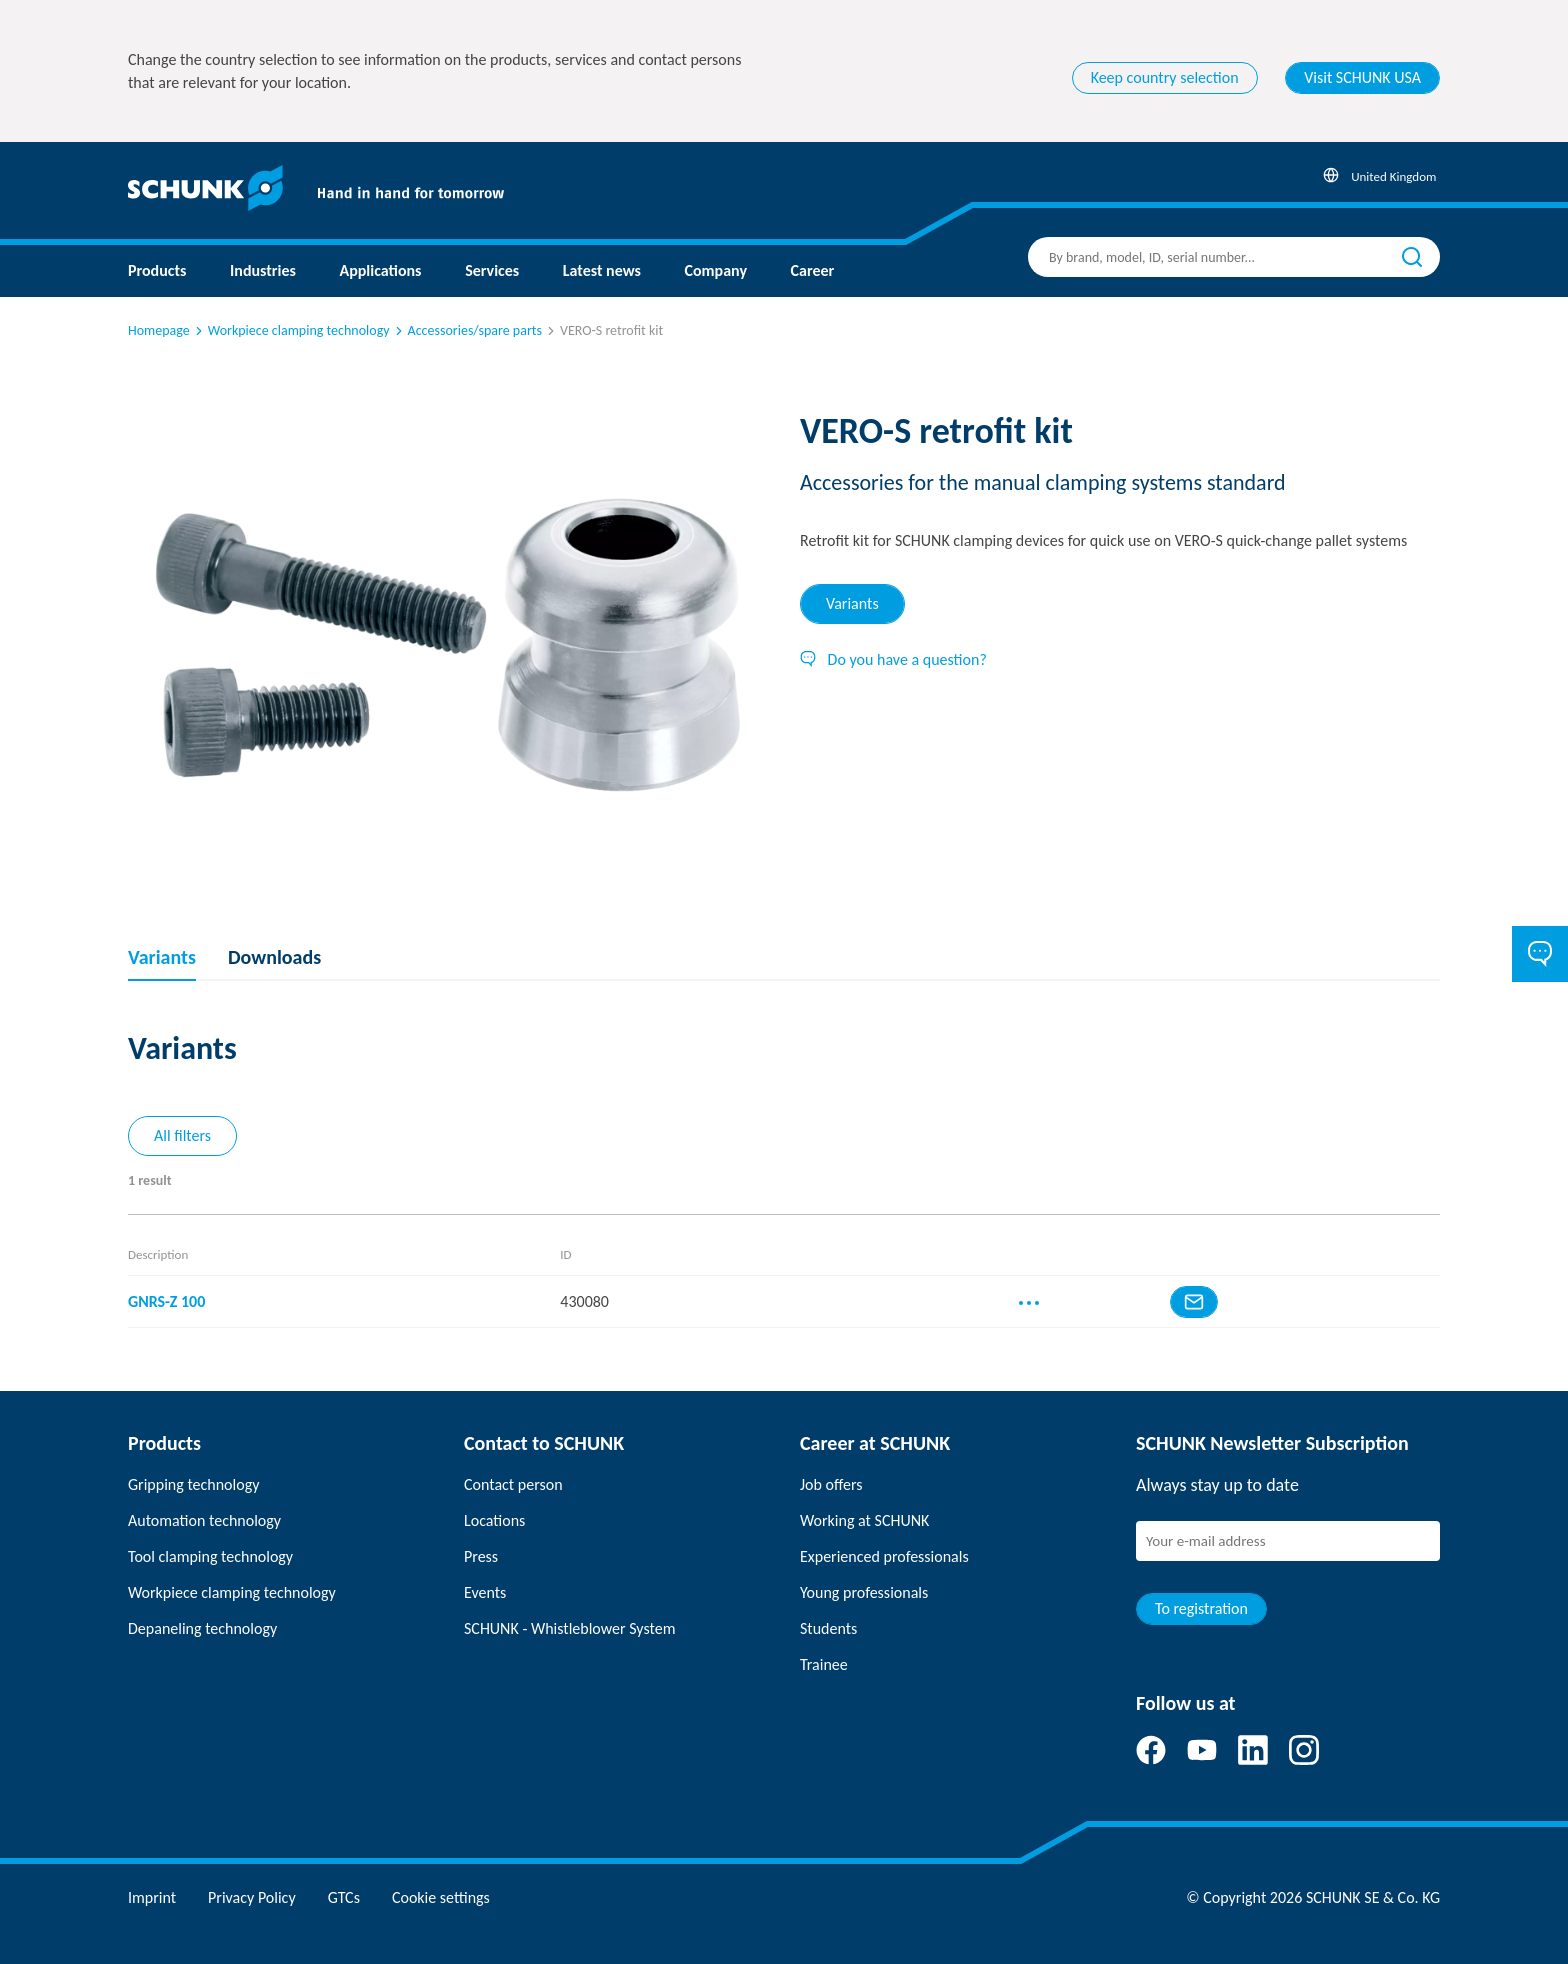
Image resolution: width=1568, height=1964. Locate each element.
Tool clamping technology (210, 1556)
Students (828, 1628)
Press (481, 1556)
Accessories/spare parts (467, 330)
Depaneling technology (202, 1628)
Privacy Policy (252, 1897)
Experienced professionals (884, 1556)
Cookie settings (441, 1897)
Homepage (159, 330)
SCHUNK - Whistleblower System (569, 1628)
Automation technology (204, 1520)
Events (485, 1592)
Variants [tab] (852, 603)
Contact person (513, 1484)
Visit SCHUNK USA (1362, 77)
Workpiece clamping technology (291, 330)
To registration (1201, 1608)
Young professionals (864, 1592)
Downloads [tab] (274, 957)
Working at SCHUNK (864, 1520)
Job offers (831, 1484)
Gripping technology (193, 1484)
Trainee (824, 1664)
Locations (494, 1520)
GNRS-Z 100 (166, 1301)
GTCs (344, 1897)
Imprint (152, 1897)
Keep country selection (1165, 77)
